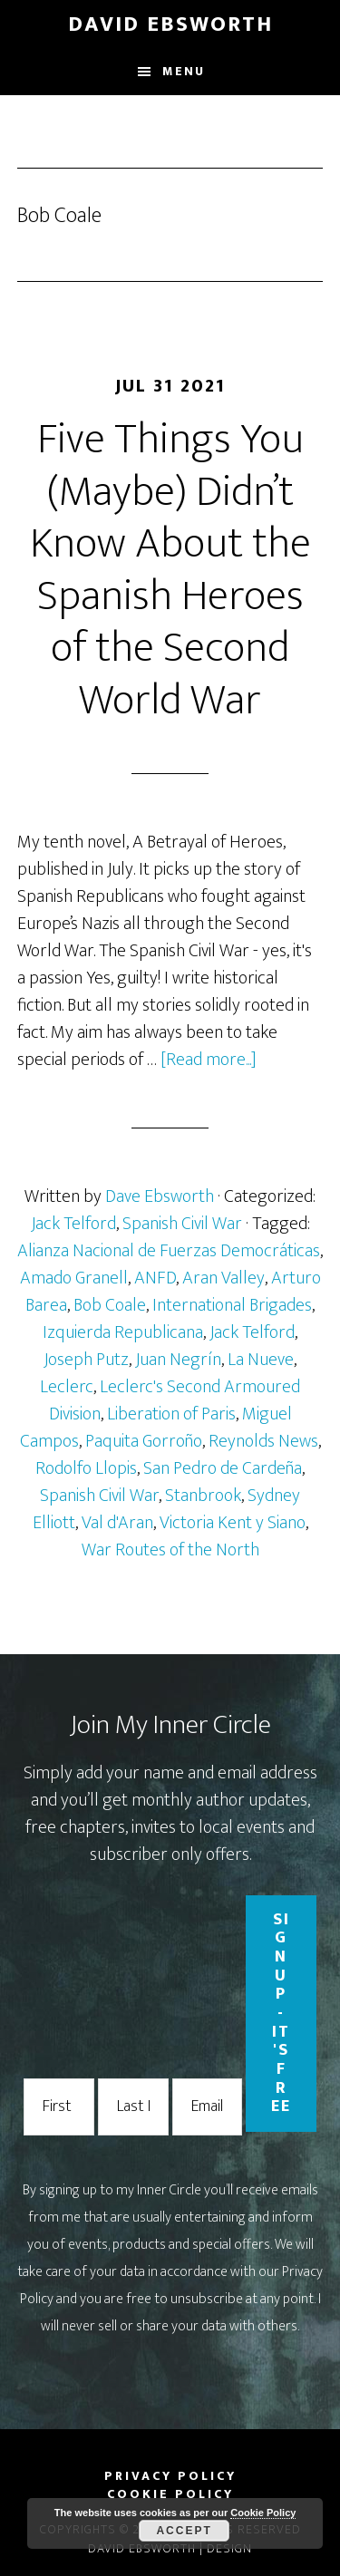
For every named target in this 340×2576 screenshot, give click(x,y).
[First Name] (59, 2106)
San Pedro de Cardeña (222, 1468)
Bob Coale (109, 1305)
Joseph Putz (86, 1359)
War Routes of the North (170, 1550)
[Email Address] (207, 2106)
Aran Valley (223, 1278)
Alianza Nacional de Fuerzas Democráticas (168, 1250)
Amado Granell (74, 1278)
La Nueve (261, 1359)
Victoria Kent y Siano (233, 1522)
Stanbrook (203, 1495)
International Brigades (232, 1305)
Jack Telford (73, 1223)
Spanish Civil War (182, 1223)
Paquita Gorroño (143, 1441)
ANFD (155, 1278)
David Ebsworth (170, 24)
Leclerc (66, 1386)
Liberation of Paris (171, 1414)
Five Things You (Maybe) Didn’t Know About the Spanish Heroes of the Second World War (170, 570)
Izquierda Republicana (123, 1332)
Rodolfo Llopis (86, 1468)
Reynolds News (263, 1441)
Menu (183, 71)
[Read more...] (208, 1059)
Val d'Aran (117, 1522)
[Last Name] (133, 2106)
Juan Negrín (178, 1359)
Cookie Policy (263, 2512)
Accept (183, 2530)
